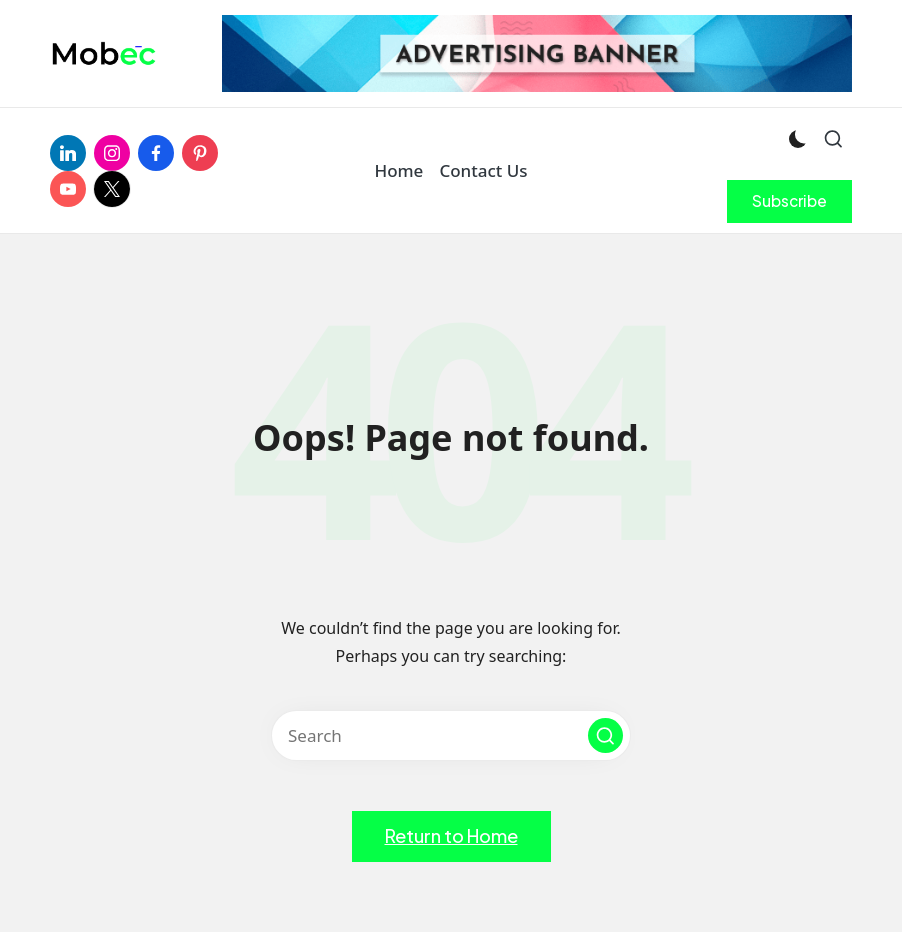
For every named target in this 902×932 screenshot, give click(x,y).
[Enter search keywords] (451, 735)
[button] (789, 201)
